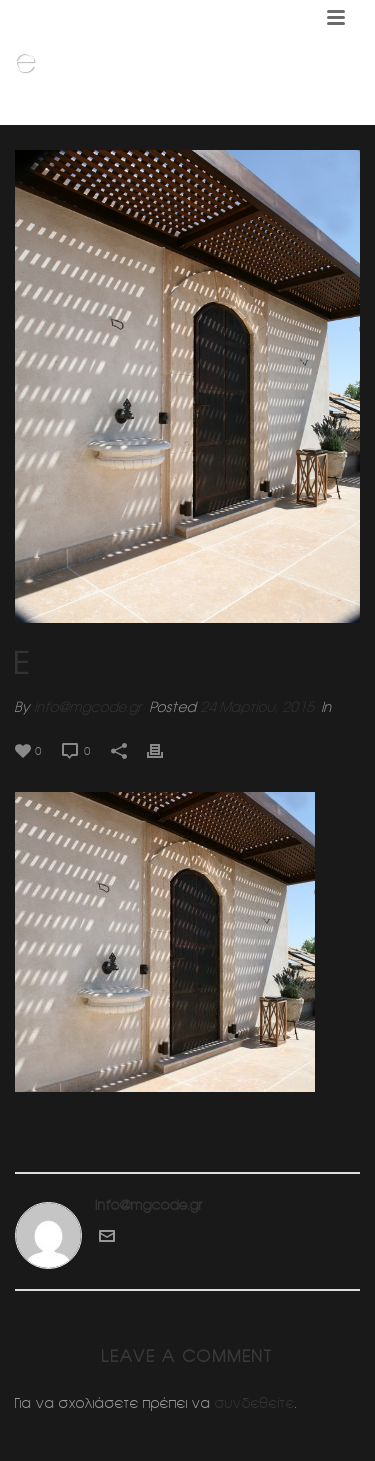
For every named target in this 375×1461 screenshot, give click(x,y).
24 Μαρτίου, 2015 (257, 707)
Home (74, 111)
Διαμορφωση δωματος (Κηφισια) (201, 111)
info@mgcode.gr (88, 707)
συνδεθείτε (255, 1403)
